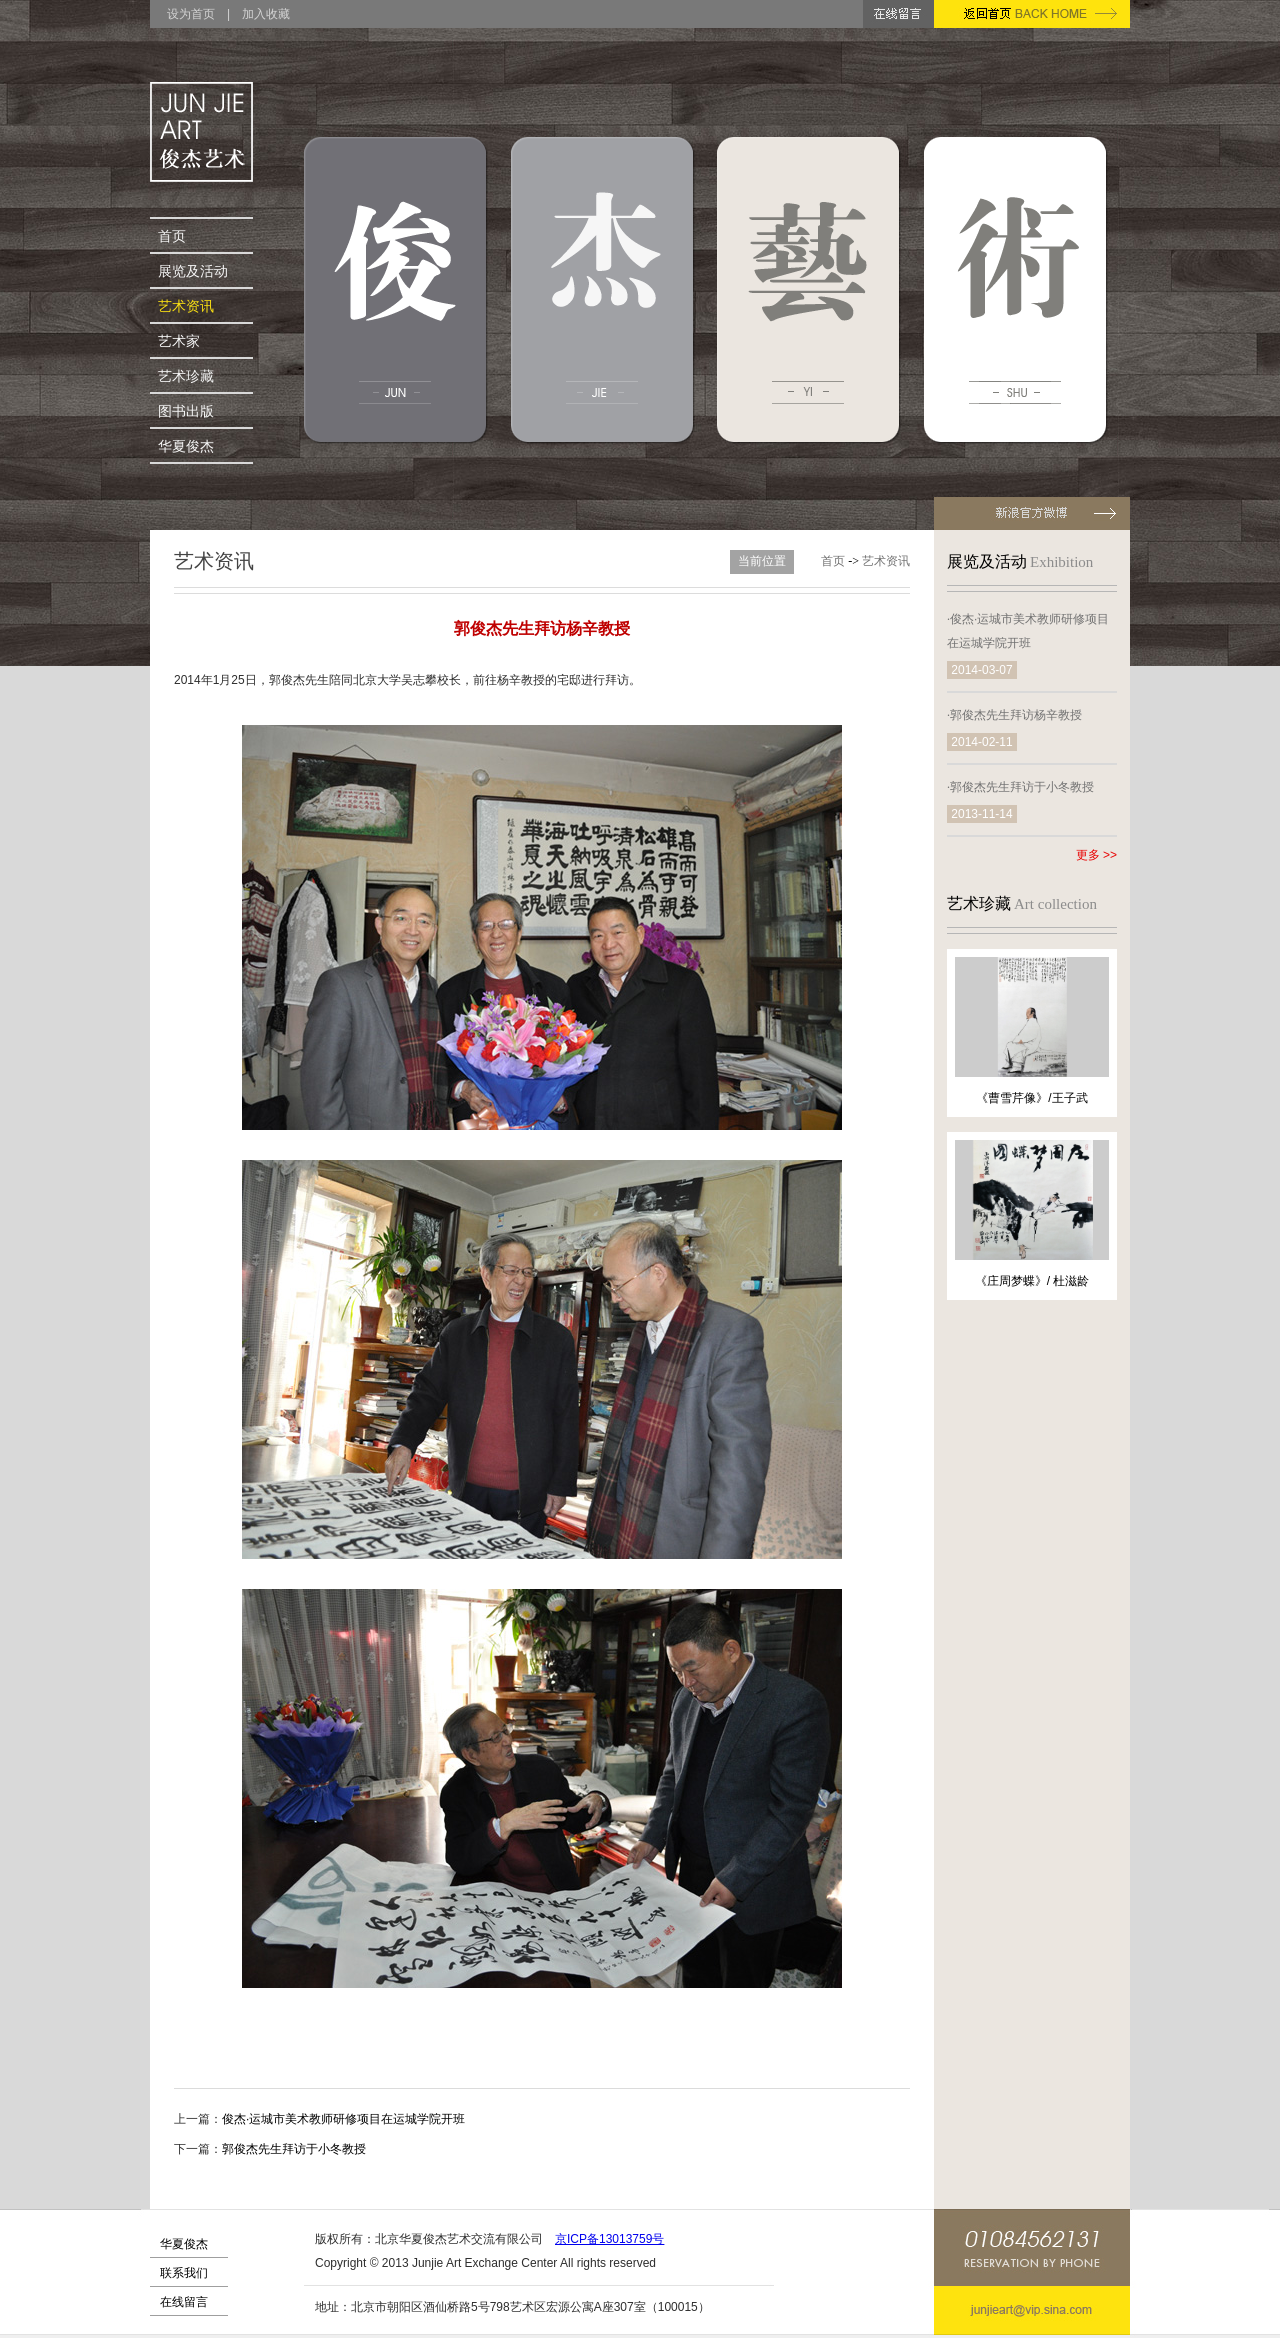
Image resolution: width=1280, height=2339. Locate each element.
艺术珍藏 (186, 376)
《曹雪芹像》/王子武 (1031, 1098)
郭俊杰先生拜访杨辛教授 (1016, 715)
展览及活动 (193, 271)
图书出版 (186, 411)
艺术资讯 (186, 306)
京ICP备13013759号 (609, 2239)
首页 (172, 236)
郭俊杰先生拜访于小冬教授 (294, 2149)
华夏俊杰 (186, 446)
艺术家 (179, 341)
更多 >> (1096, 855)
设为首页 (191, 14)
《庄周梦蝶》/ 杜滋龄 (1032, 1281)
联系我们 (184, 2273)
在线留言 (184, 2302)
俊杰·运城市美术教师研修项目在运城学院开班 (343, 2119)
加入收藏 (266, 14)
